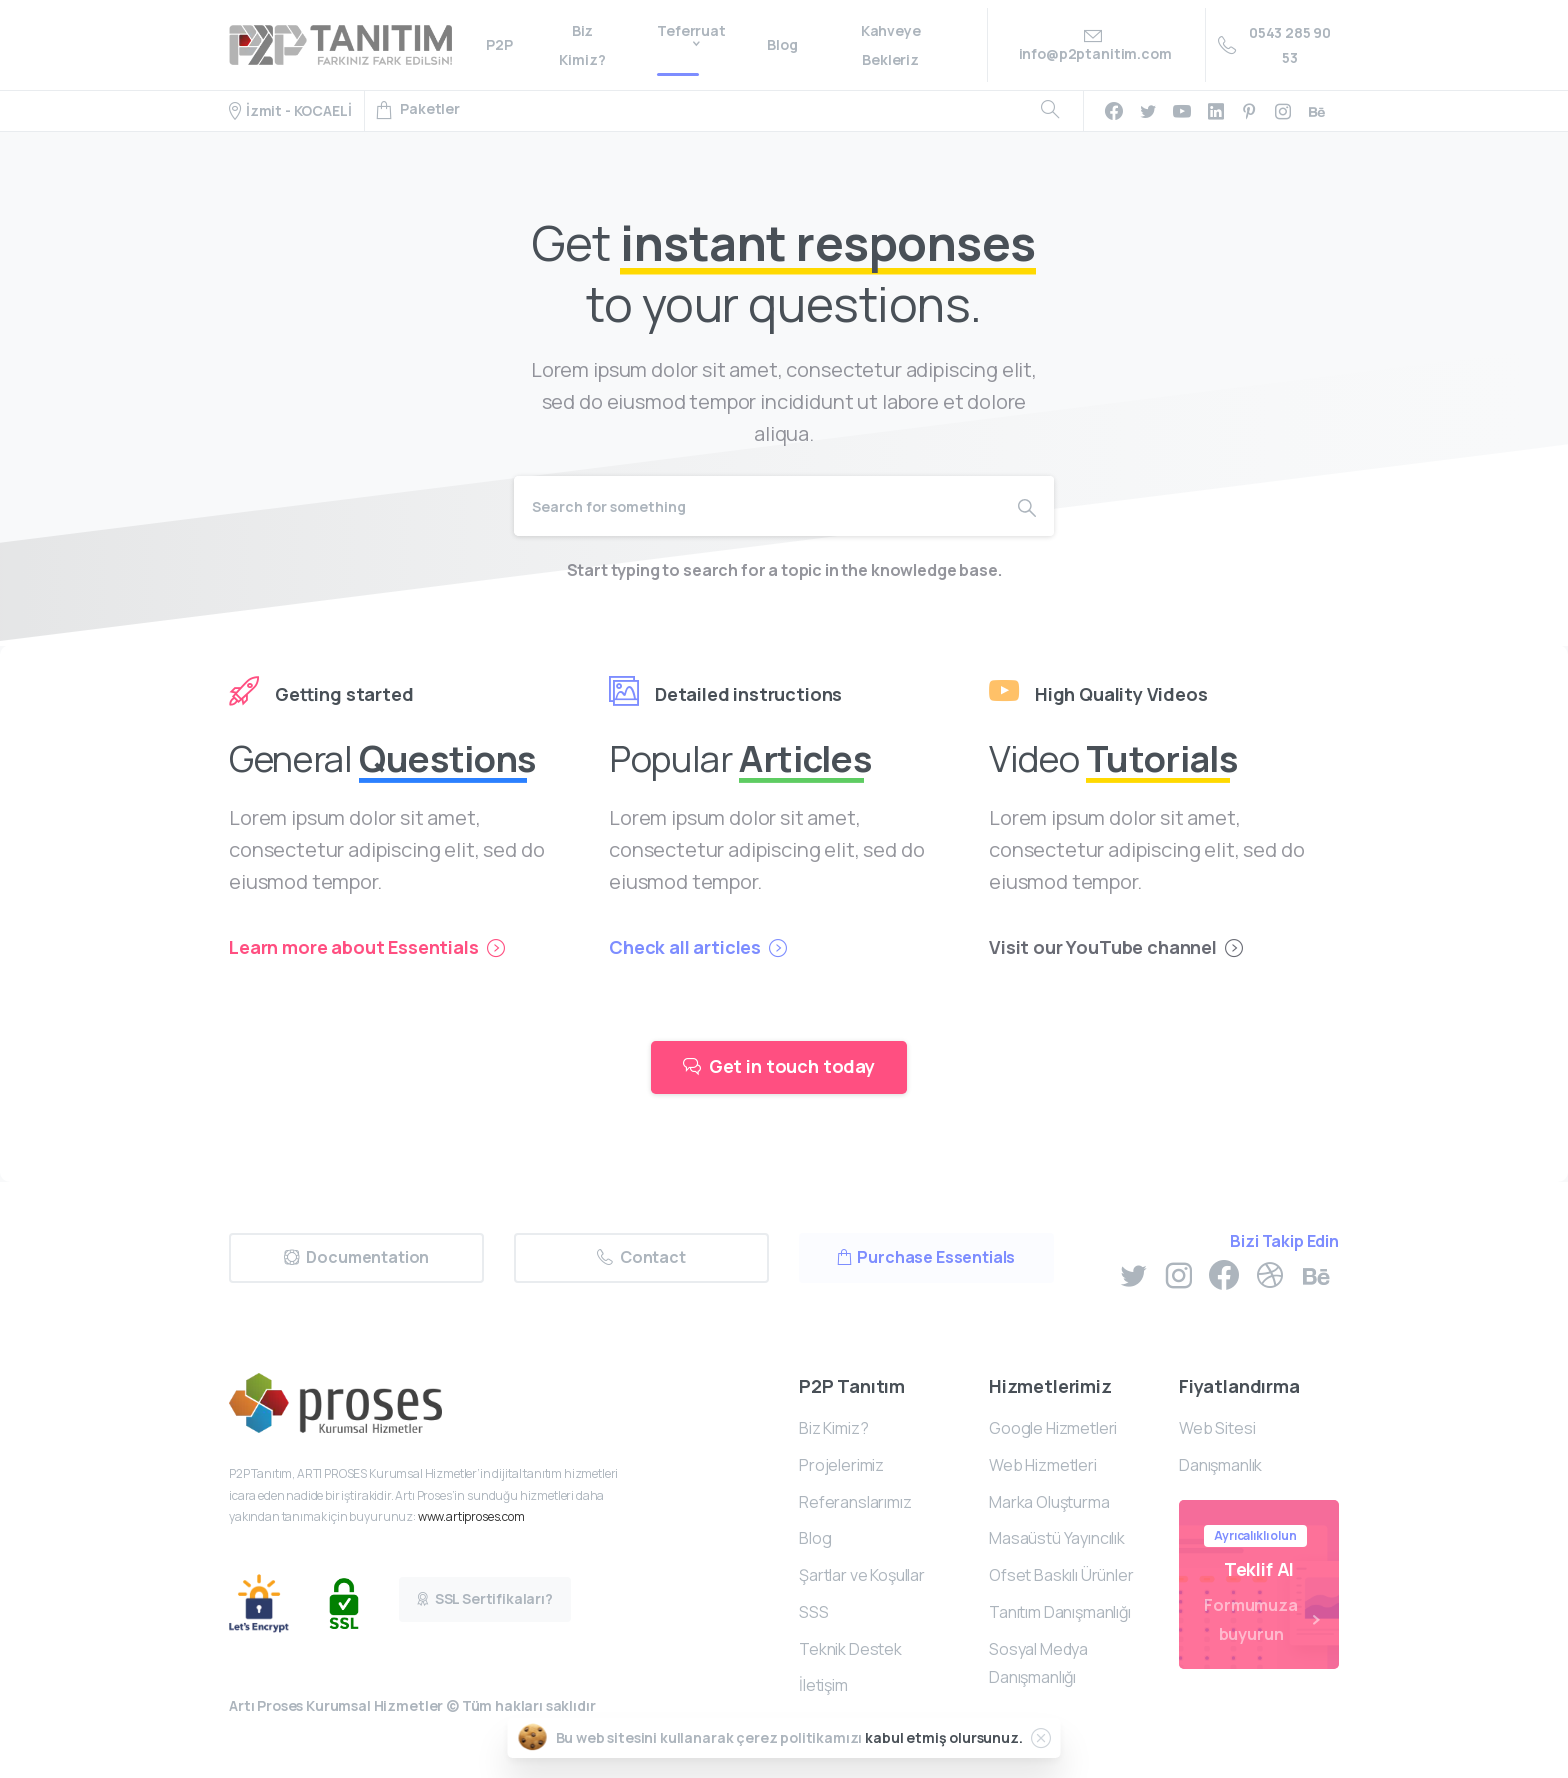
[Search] (757, 506)
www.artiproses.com (471, 1516)
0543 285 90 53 (1274, 45)
